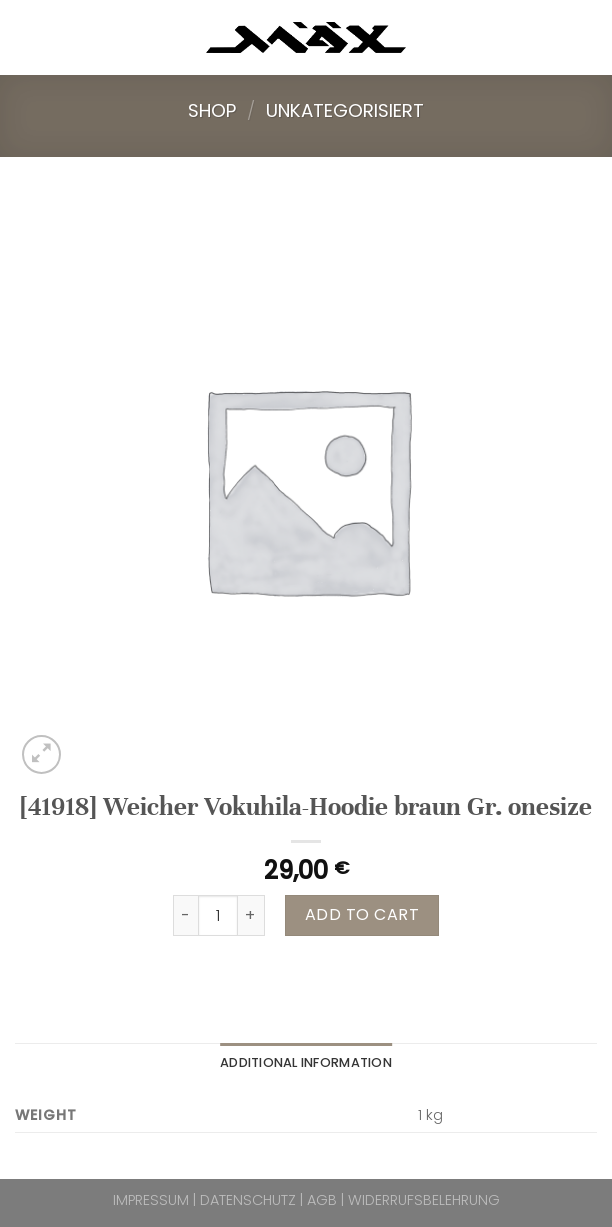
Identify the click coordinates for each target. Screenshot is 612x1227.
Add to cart (362, 914)
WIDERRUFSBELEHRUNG (424, 1200)
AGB (322, 1200)
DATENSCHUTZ (248, 1200)
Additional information (306, 1062)
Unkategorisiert (345, 110)
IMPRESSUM (151, 1200)
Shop (212, 110)
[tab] (306, 1063)
